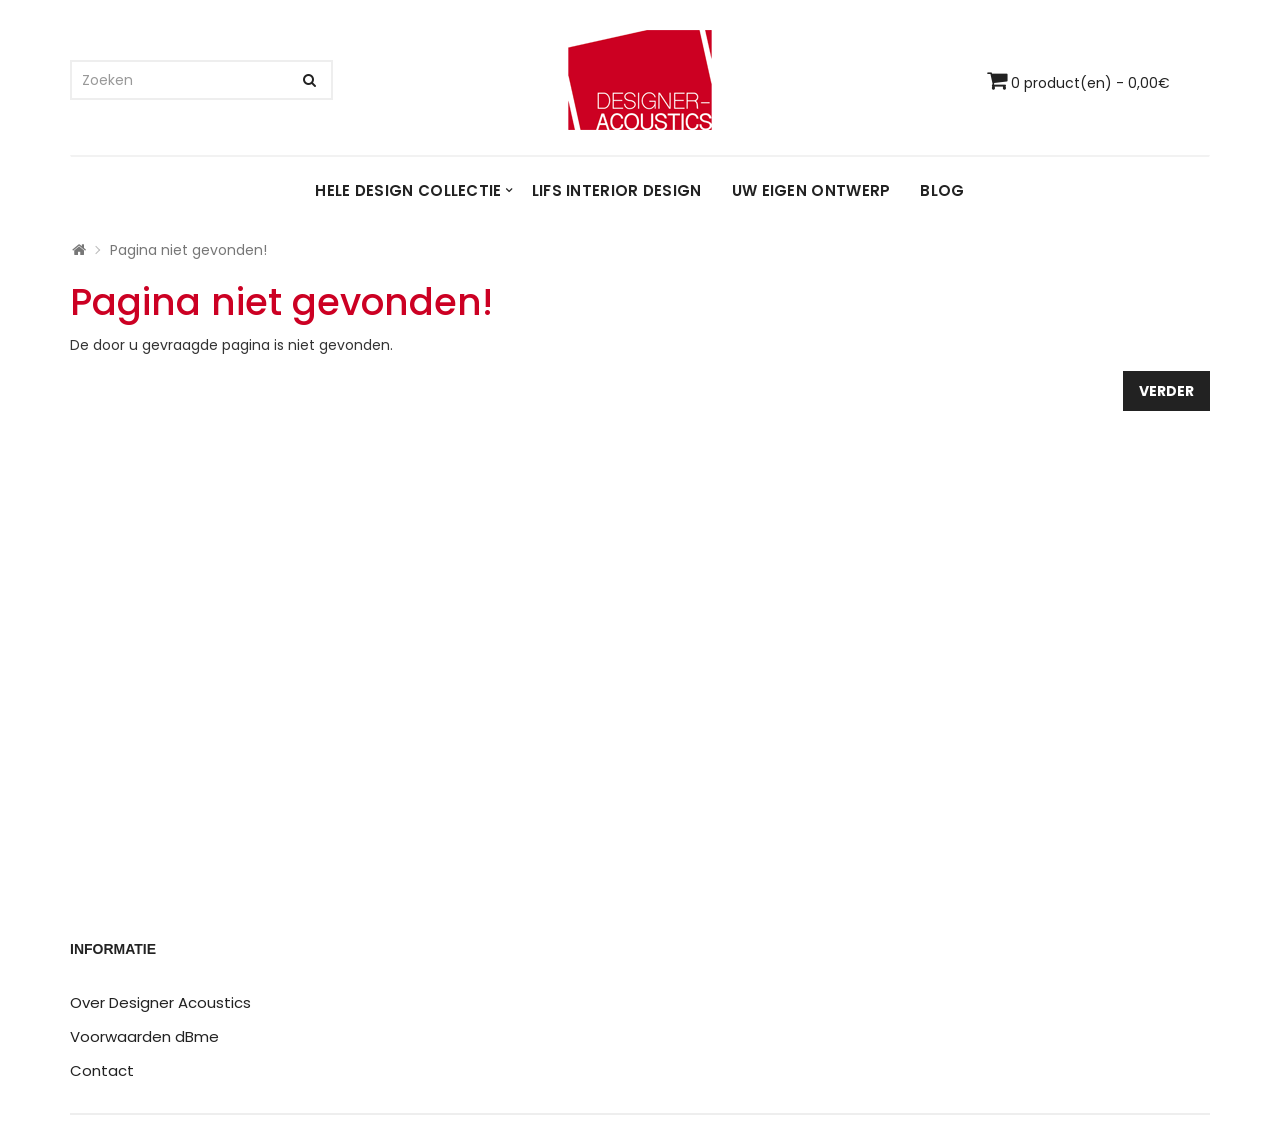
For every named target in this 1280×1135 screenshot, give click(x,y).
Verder (1166, 391)
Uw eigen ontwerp (811, 190)
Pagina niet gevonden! (188, 250)
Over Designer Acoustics (160, 1002)
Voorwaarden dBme (144, 1036)
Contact (102, 1070)
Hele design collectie (408, 190)
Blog (942, 190)
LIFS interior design (617, 190)
